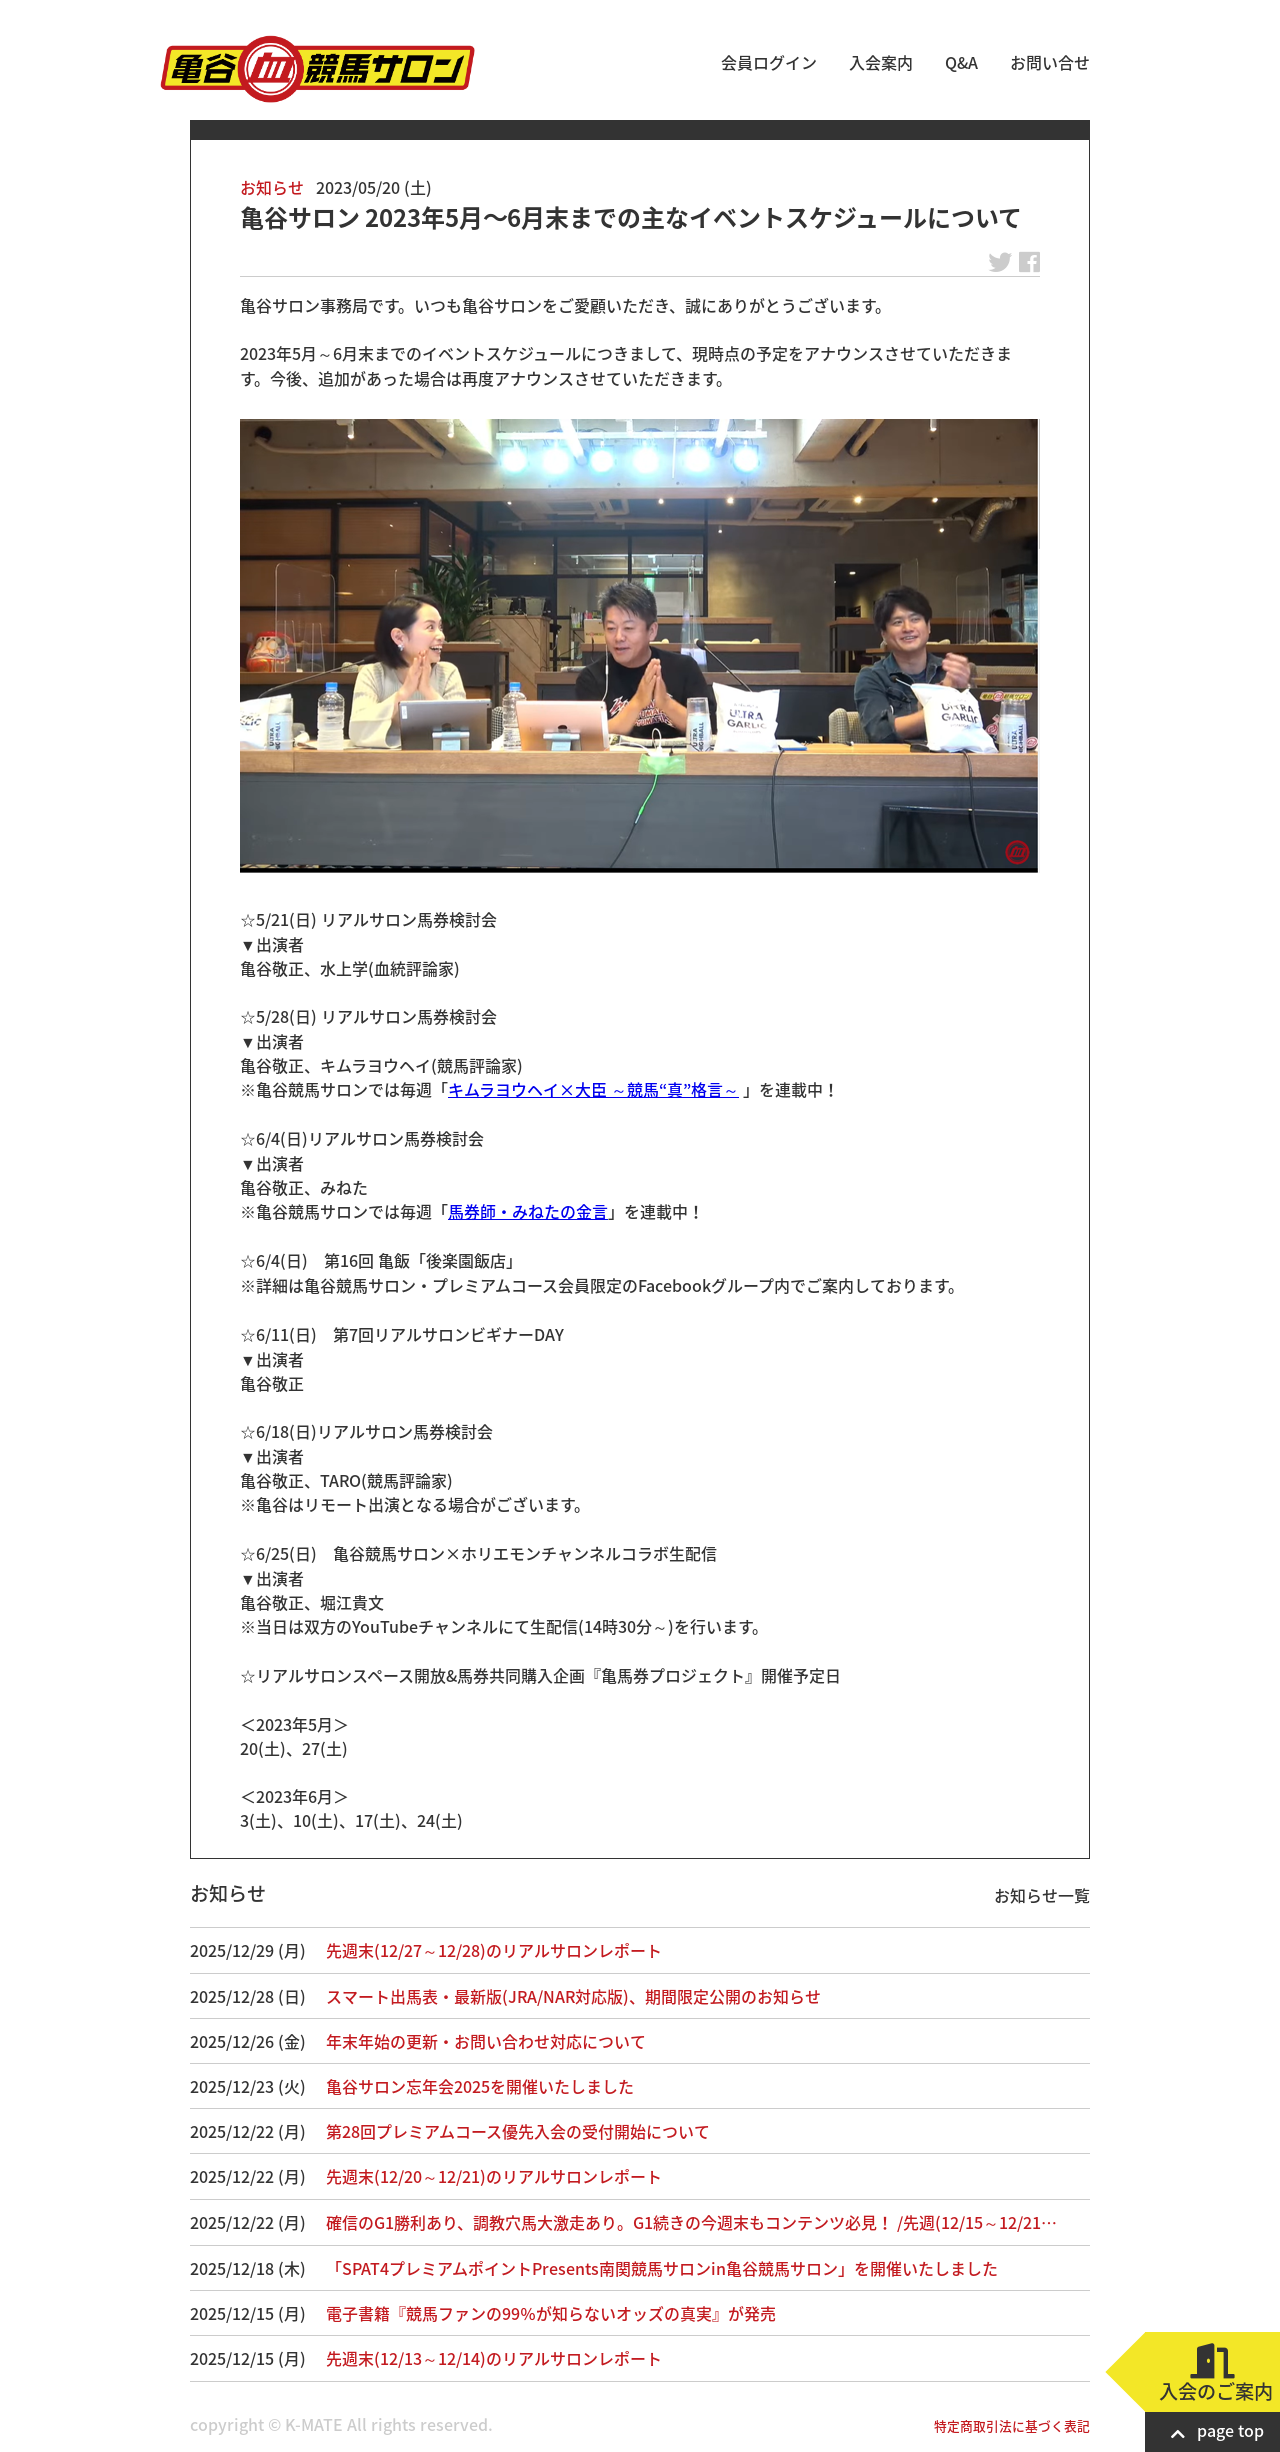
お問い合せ (1050, 62)
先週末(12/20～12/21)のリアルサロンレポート (494, 2176)
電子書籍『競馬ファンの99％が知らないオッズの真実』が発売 (551, 2313)
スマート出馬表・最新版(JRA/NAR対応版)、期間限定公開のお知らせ (573, 1996)
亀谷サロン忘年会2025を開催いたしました (480, 2086)
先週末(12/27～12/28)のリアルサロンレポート (494, 1950)
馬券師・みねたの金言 (528, 1211)
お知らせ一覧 (1042, 1895)
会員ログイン (769, 62)
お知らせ (272, 187)
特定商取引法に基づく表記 (1012, 2425)
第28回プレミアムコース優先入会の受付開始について (518, 2131)
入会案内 (881, 62)
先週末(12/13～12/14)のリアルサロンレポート (494, 2358)
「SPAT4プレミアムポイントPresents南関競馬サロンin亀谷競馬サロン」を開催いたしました (662, 2268)
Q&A (961, 62)
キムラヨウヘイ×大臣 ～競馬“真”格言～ (593, 1089)
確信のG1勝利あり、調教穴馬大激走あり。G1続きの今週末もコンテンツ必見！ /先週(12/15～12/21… (691, 2222)
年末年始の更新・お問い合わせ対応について (486, 2041)
